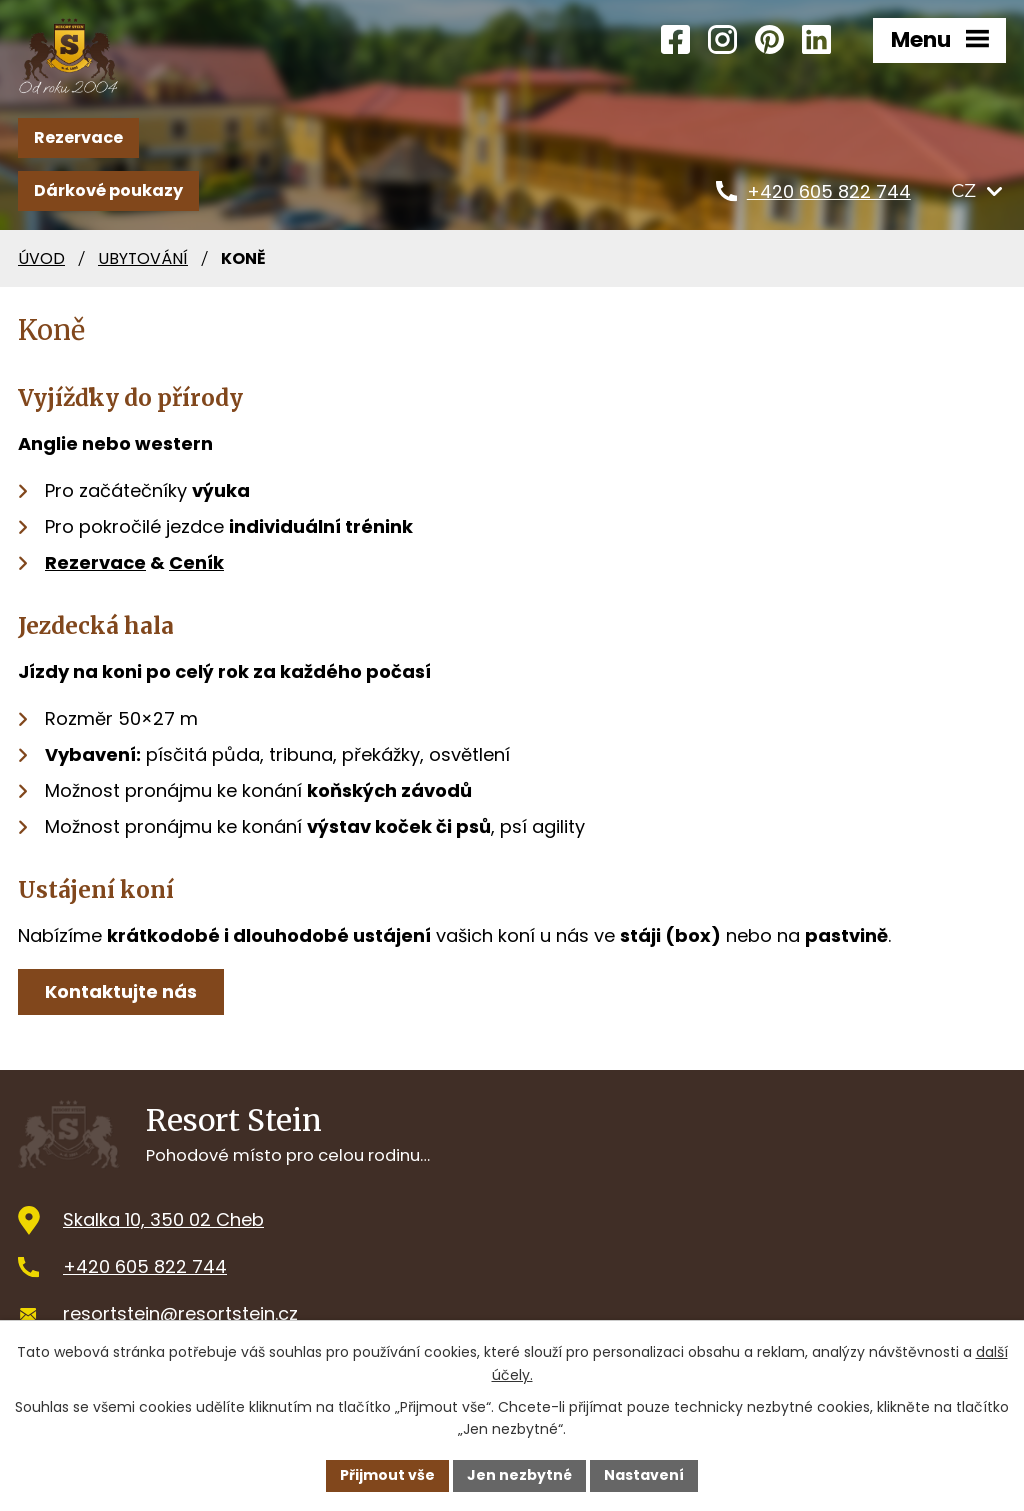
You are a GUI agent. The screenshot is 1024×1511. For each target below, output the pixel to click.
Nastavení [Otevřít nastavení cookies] (644, 1475)
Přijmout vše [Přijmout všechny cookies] (387, 1475)
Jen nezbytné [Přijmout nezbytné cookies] (519, 1475)
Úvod (41, 258)
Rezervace (78, 137)
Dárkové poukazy (108, 190)
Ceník (196, 562)
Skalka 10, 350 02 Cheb (163, 1219)
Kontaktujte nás (121, 991)
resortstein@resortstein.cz (180, 1313)
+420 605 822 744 (145, 1266)
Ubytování (143, 258)
